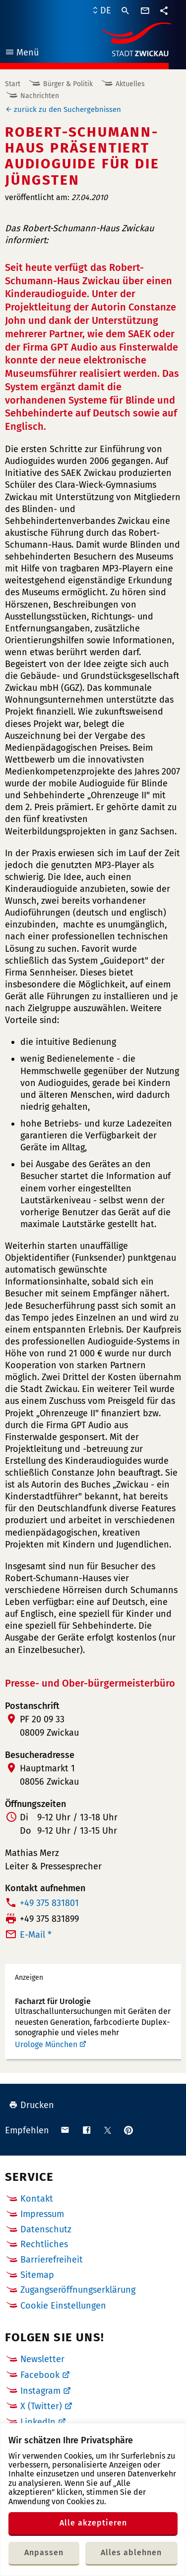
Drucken (31, 2105)
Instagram (40, 2390)
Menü (21, 53)
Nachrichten (39, 96)
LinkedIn (38, 2422)
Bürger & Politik (68, 84)
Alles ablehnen (131, 2552)
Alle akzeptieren (93, 2522)
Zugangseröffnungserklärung (77, 2289)
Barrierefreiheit (51, 2259)
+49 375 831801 (49, 1903)
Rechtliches (44, 2244)
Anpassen (43, 2552)
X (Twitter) (41, 2406)
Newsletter (42, 2359)
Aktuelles (130, 84)
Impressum (42, 2214)
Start (12, 84)
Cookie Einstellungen (63, 2306)
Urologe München (46, 2044)
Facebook (40, 2375)
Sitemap (37, 2274)
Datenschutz (45, 2229)
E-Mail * (36, 1934)
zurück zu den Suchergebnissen (67, 109)
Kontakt (36, 2198)
